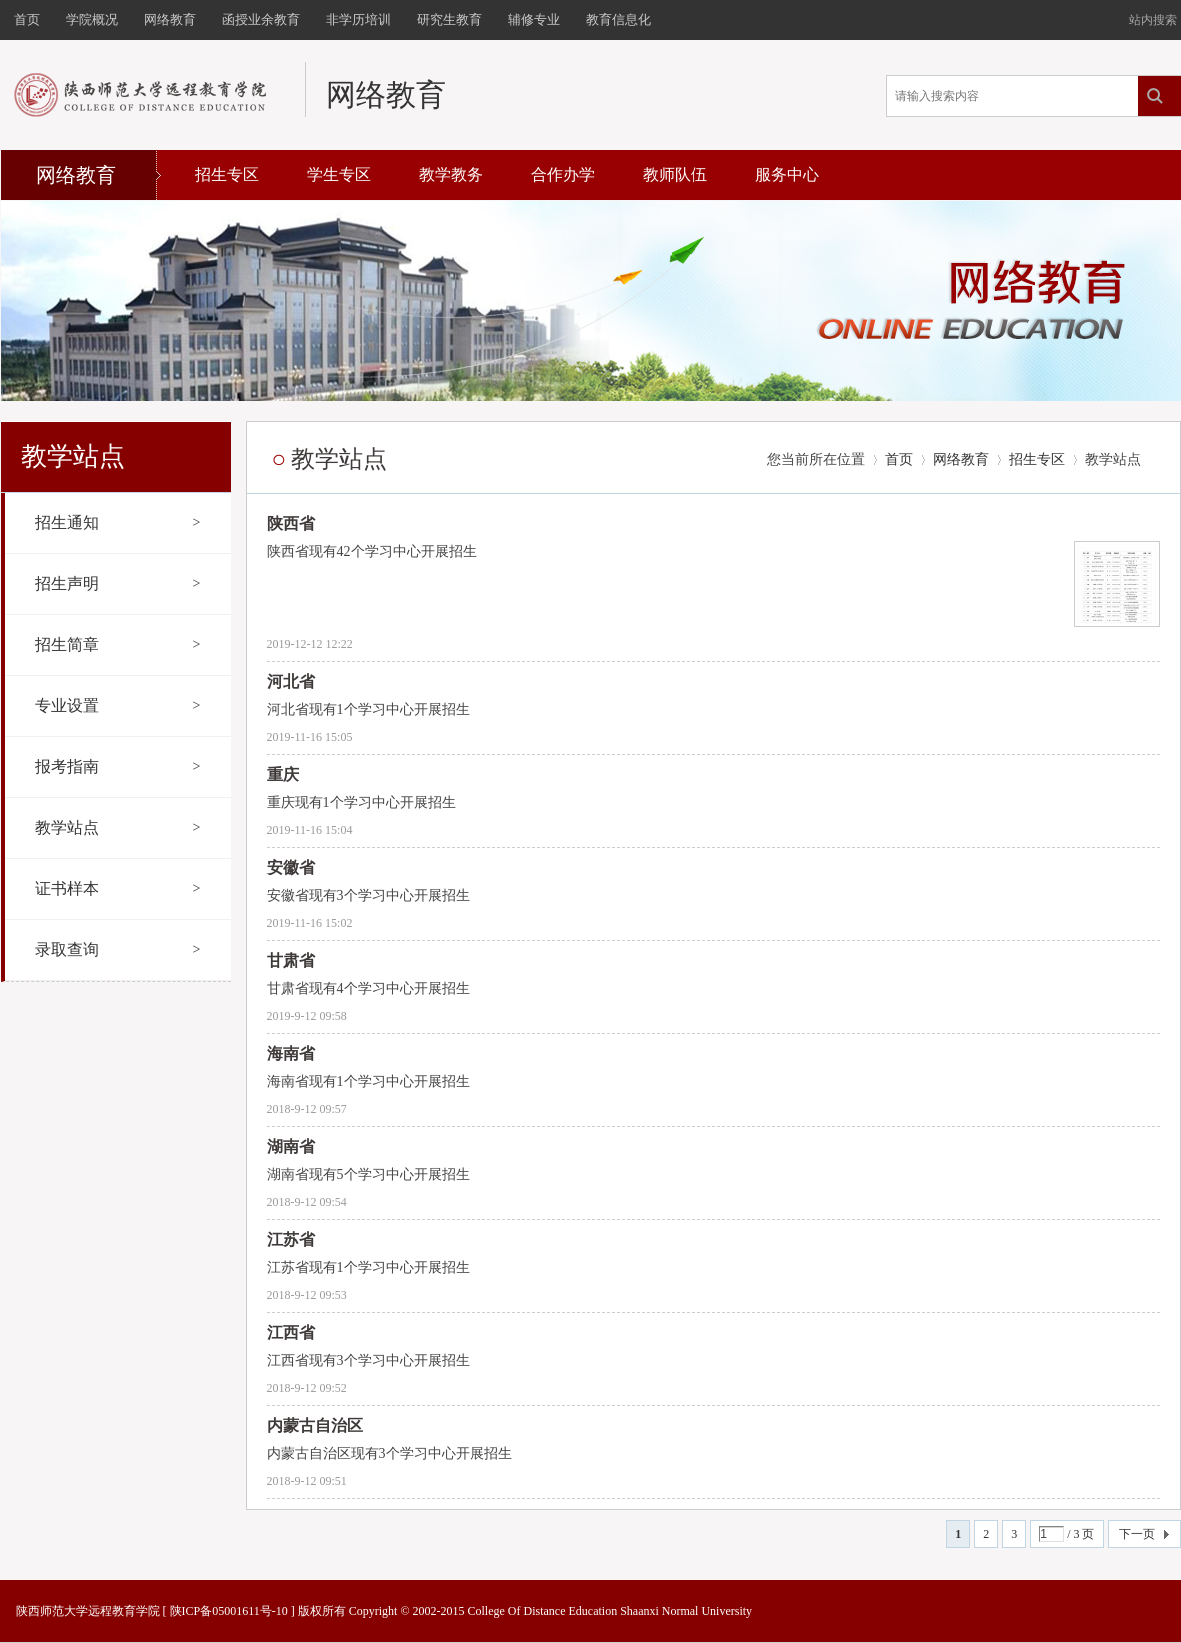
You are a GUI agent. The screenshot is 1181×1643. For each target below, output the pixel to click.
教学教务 (451, 174)
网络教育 (961, 459)
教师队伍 (675, 174)
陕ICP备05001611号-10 (229, 1611)
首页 (899, 459)
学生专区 (339, 174)
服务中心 (787, 174)
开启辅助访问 (1120, 14)
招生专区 (227, 174)
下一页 (1137, 1534)
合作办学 (563, 174)
